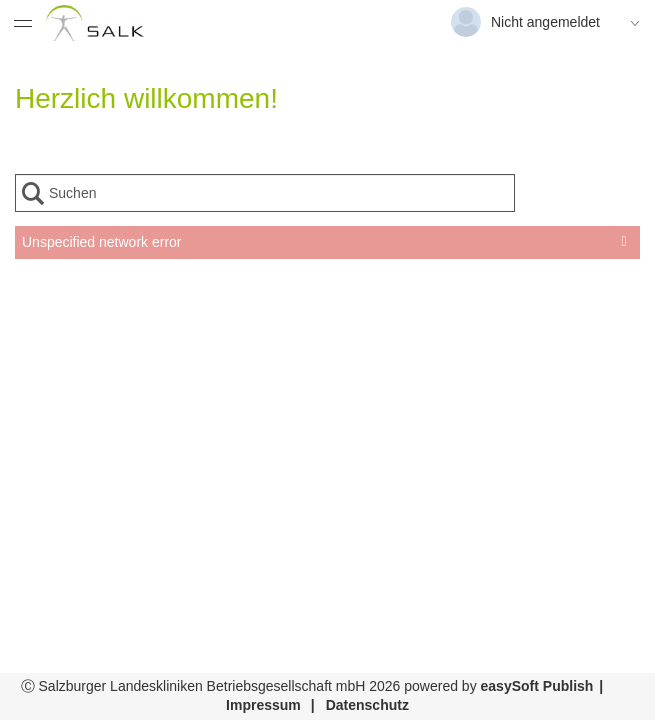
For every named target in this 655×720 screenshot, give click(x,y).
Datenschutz (367, 705)
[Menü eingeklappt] (23, 23)
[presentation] (327, 309)
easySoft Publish (537, 686)
